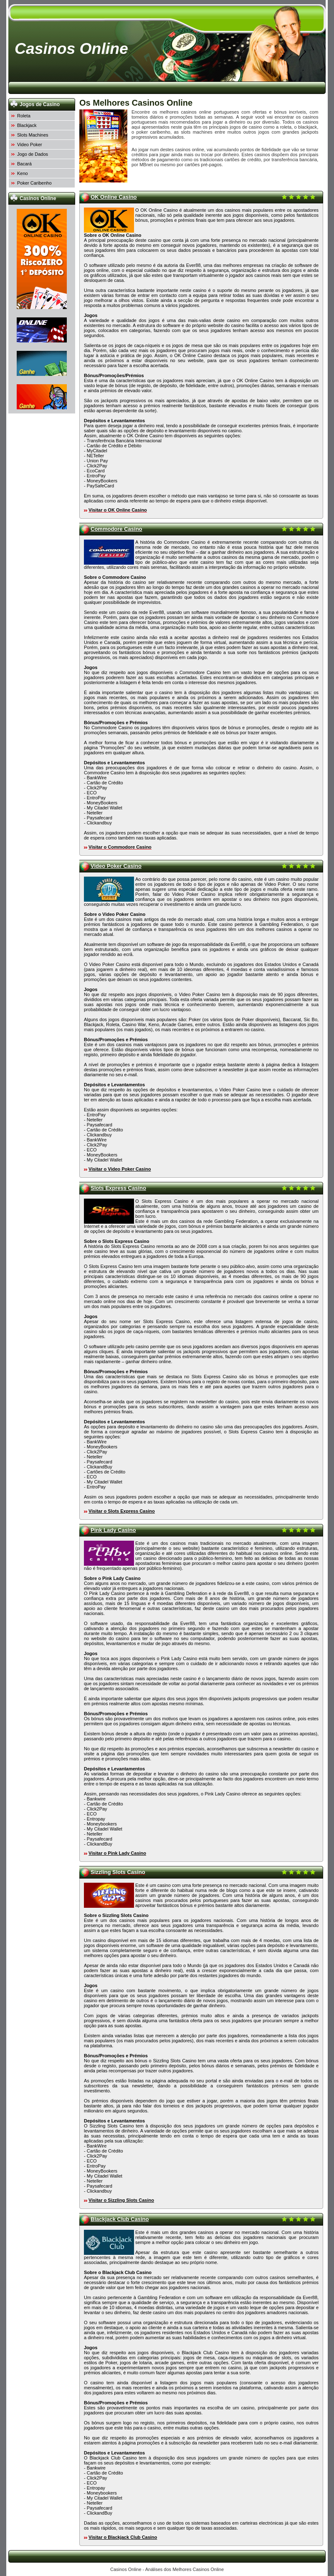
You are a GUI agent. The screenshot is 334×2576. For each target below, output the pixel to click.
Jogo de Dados (32, 154)
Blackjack (26, 125)
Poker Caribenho (34, 182)
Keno (22, 173)
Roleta (23, 115)
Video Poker (29, 144)
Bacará (24, 163)
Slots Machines (32, 134)
